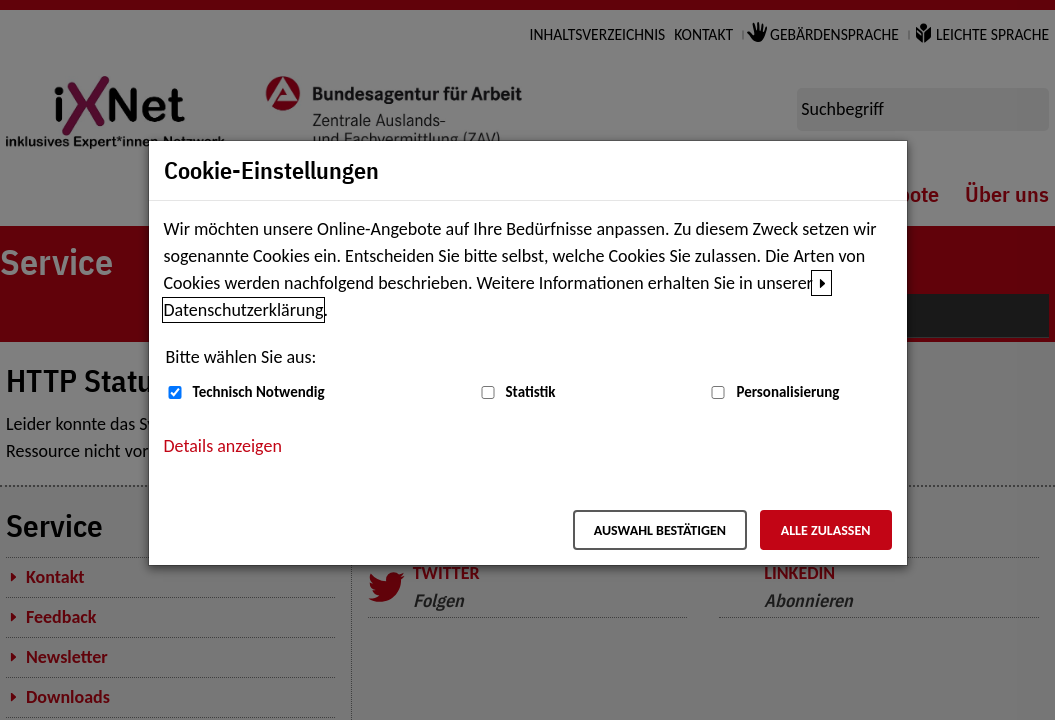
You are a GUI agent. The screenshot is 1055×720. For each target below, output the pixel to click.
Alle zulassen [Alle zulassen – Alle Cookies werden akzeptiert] (826, 530)
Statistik (531, 392)
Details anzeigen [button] (223, 446)
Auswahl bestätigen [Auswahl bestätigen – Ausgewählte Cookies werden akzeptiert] (660, 530)
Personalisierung (787, 392)
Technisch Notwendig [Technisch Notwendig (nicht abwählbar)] (259, 392)
